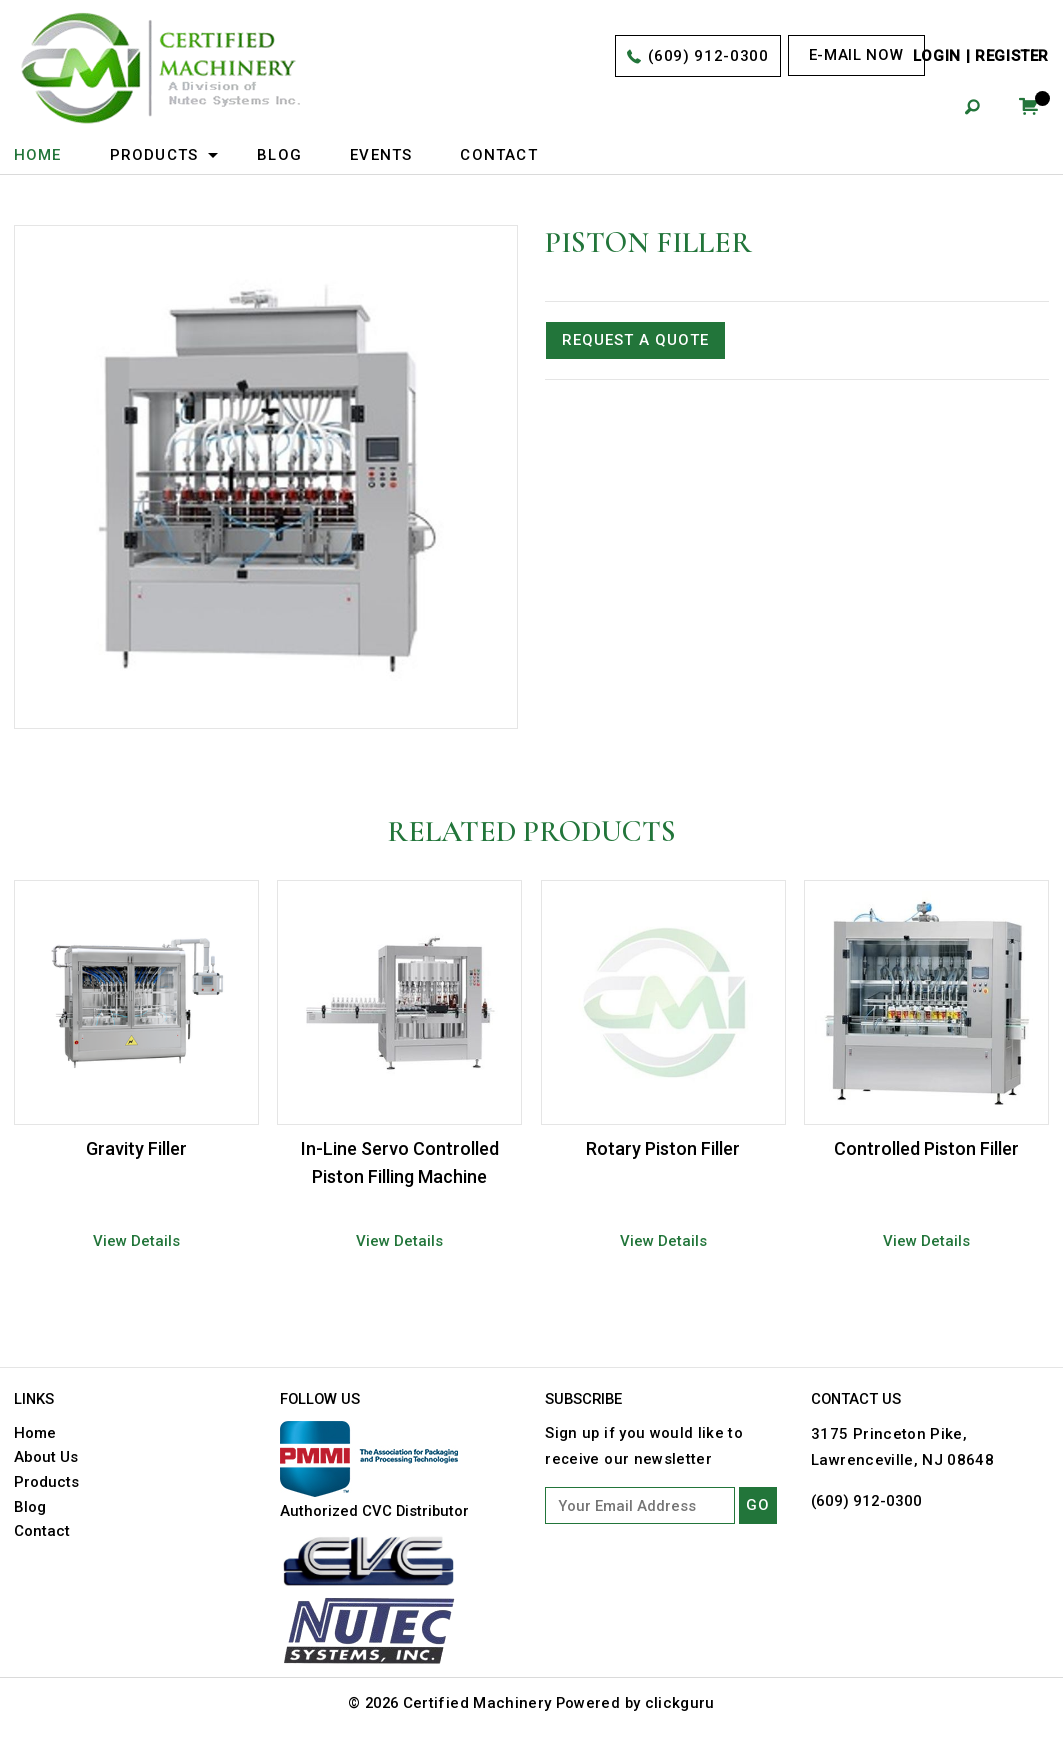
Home (38, 155)
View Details (136, 1239)
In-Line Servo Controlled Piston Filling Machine (400, 1162)
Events (381, 155)
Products (154, 155)
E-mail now (855, 55)
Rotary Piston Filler (663, 1147)
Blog (279, 155)
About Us (46, 1454)
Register (1012, 57)
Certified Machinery (478, 1701)
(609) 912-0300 (708, 57)
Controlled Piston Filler (926, 1147)
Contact (499, 155)
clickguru (683, 1701)
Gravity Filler (136, 1147)
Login (937, 57)
